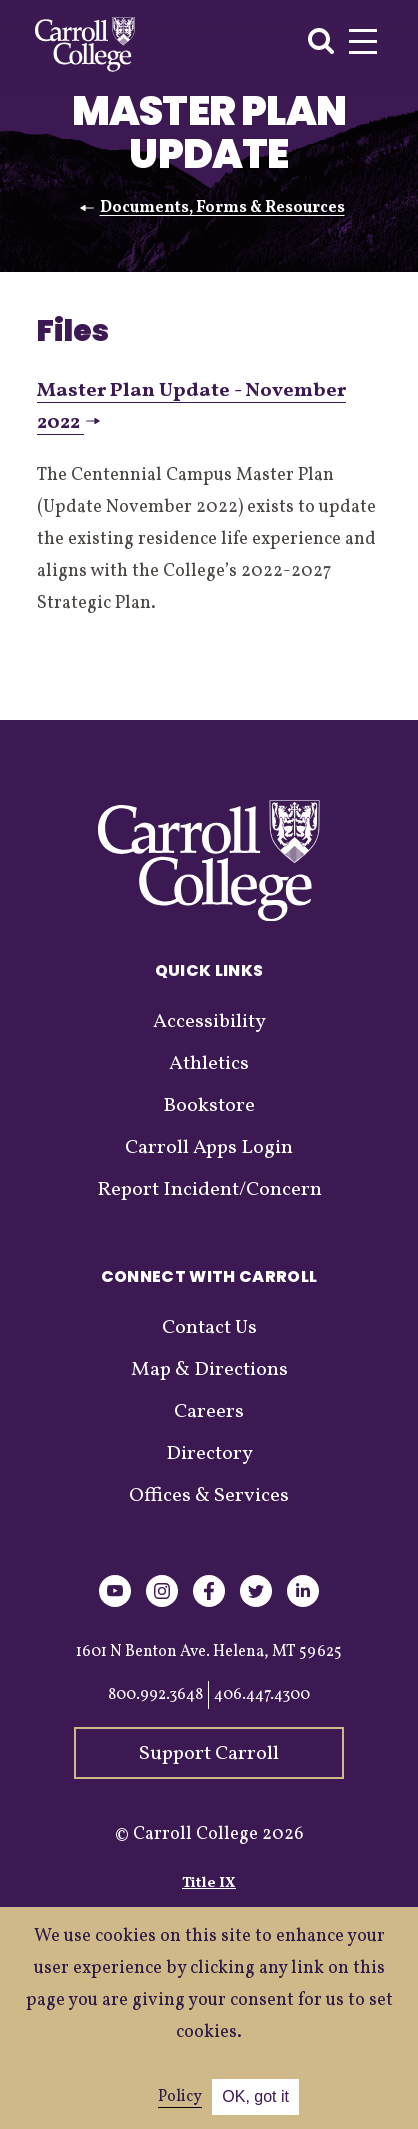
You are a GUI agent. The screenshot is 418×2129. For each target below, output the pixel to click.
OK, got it (255, 2096)
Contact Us (209, 1328)
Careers (209, 1412)
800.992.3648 (155, 1695)
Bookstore (209, 1106)
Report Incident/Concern (209, 1190)
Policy (180, 2097)
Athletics (209, 1064)
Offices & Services (209, 1496)
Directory (209, 1454)
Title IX (209, 1883)
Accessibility (209, 1022)
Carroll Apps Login (209, 1148)
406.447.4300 (262, 1695)
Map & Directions (209, 1370)
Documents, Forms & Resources (222, 208)
